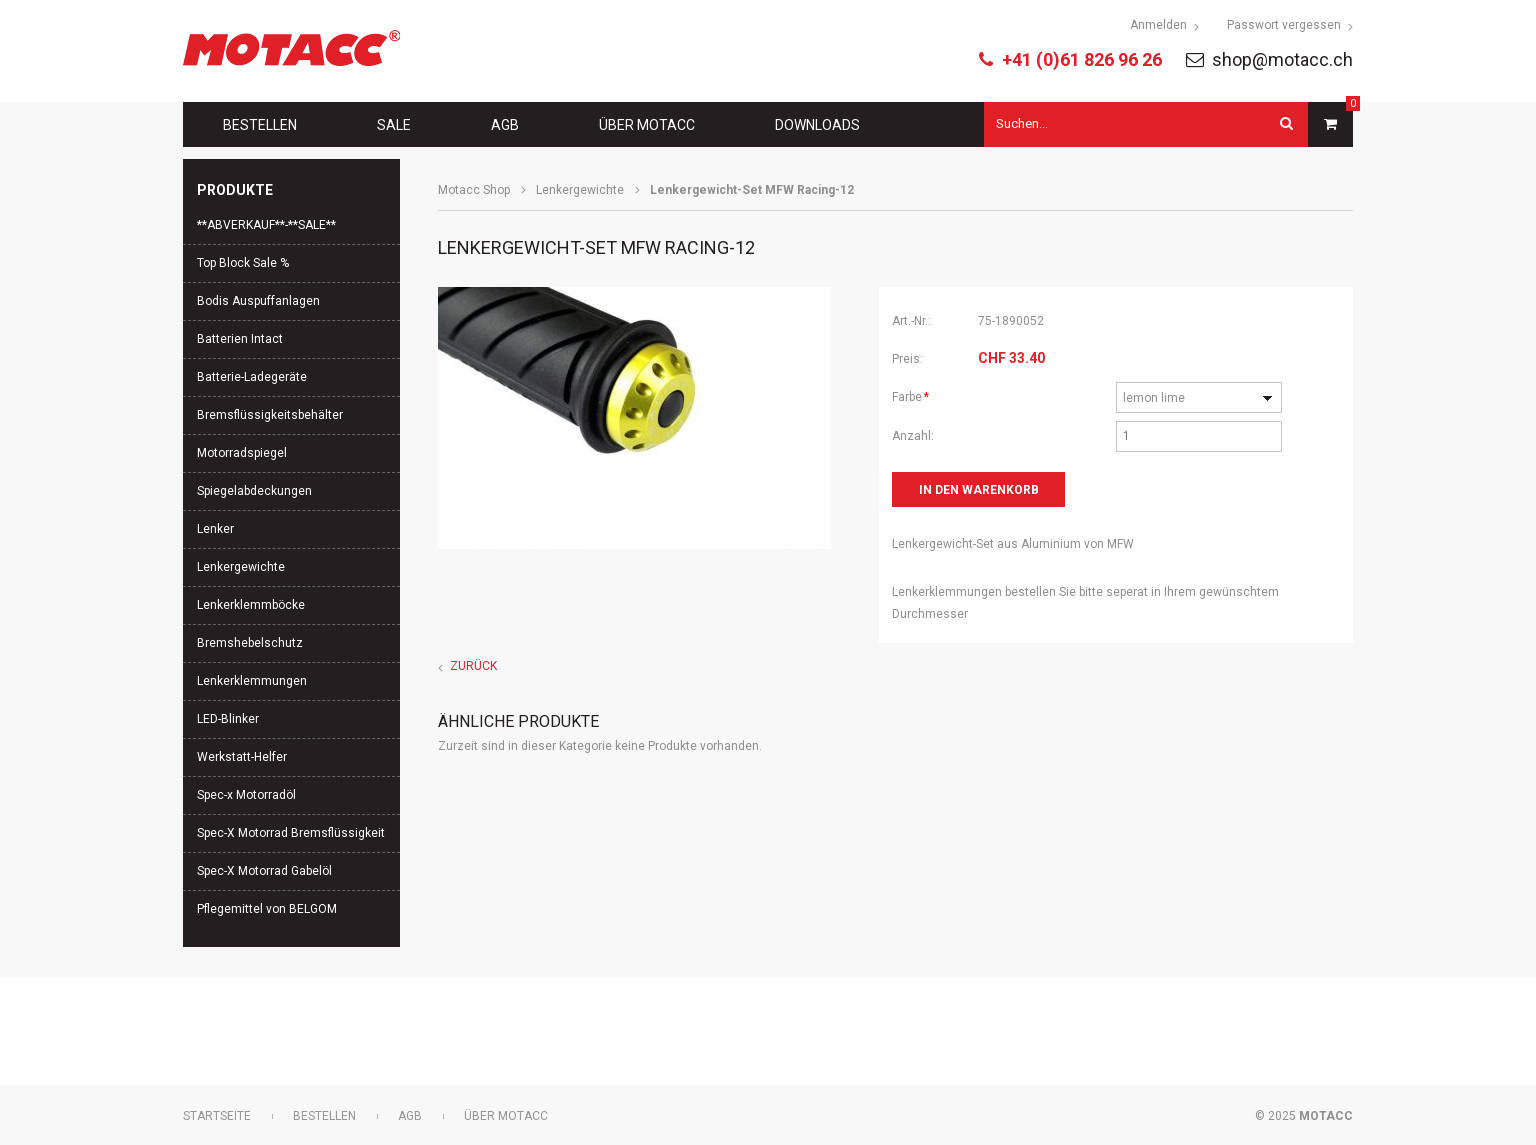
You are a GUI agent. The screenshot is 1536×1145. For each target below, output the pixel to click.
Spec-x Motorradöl (246, 795)
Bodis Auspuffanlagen (258, 301)
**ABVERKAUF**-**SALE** (266, 225)
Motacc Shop (474, 190)
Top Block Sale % (243, 263)
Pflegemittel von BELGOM (267, 909)
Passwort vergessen (1284, 25)
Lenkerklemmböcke (251, 605)
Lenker (215, 529)
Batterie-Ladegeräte (252, 377)
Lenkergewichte (580, 190)
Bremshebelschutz (250, 643)
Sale (394, 125)
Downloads (817, 125)
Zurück (473, 666)
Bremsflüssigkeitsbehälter (270, 415)
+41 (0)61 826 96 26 (1082, 59)
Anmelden (1158, 25)
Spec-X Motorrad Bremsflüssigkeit (291, 833)
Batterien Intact (240, 339)
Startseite (217, 1116)
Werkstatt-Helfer (242, 757)
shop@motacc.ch (1282, 59)
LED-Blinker (228, 719)
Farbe (919, 395)
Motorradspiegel (242, 453)
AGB (505, 125)
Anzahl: (913, 436)
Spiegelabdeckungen (254, 491)
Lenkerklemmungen (252, 681)
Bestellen (260, 125)
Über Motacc (647, 125)
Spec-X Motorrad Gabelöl (264, 871)
